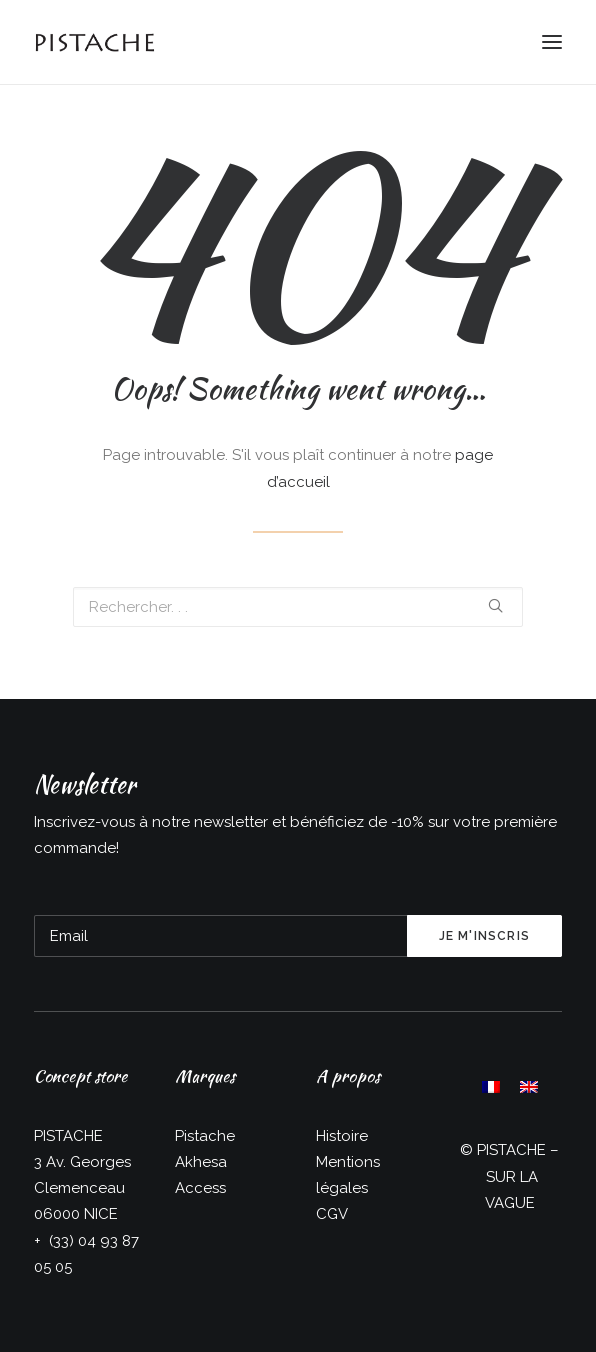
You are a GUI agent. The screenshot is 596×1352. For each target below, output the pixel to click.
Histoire (342, 1136)
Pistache (205, 1136)
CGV (332, 1214)
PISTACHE (511, 1150)
